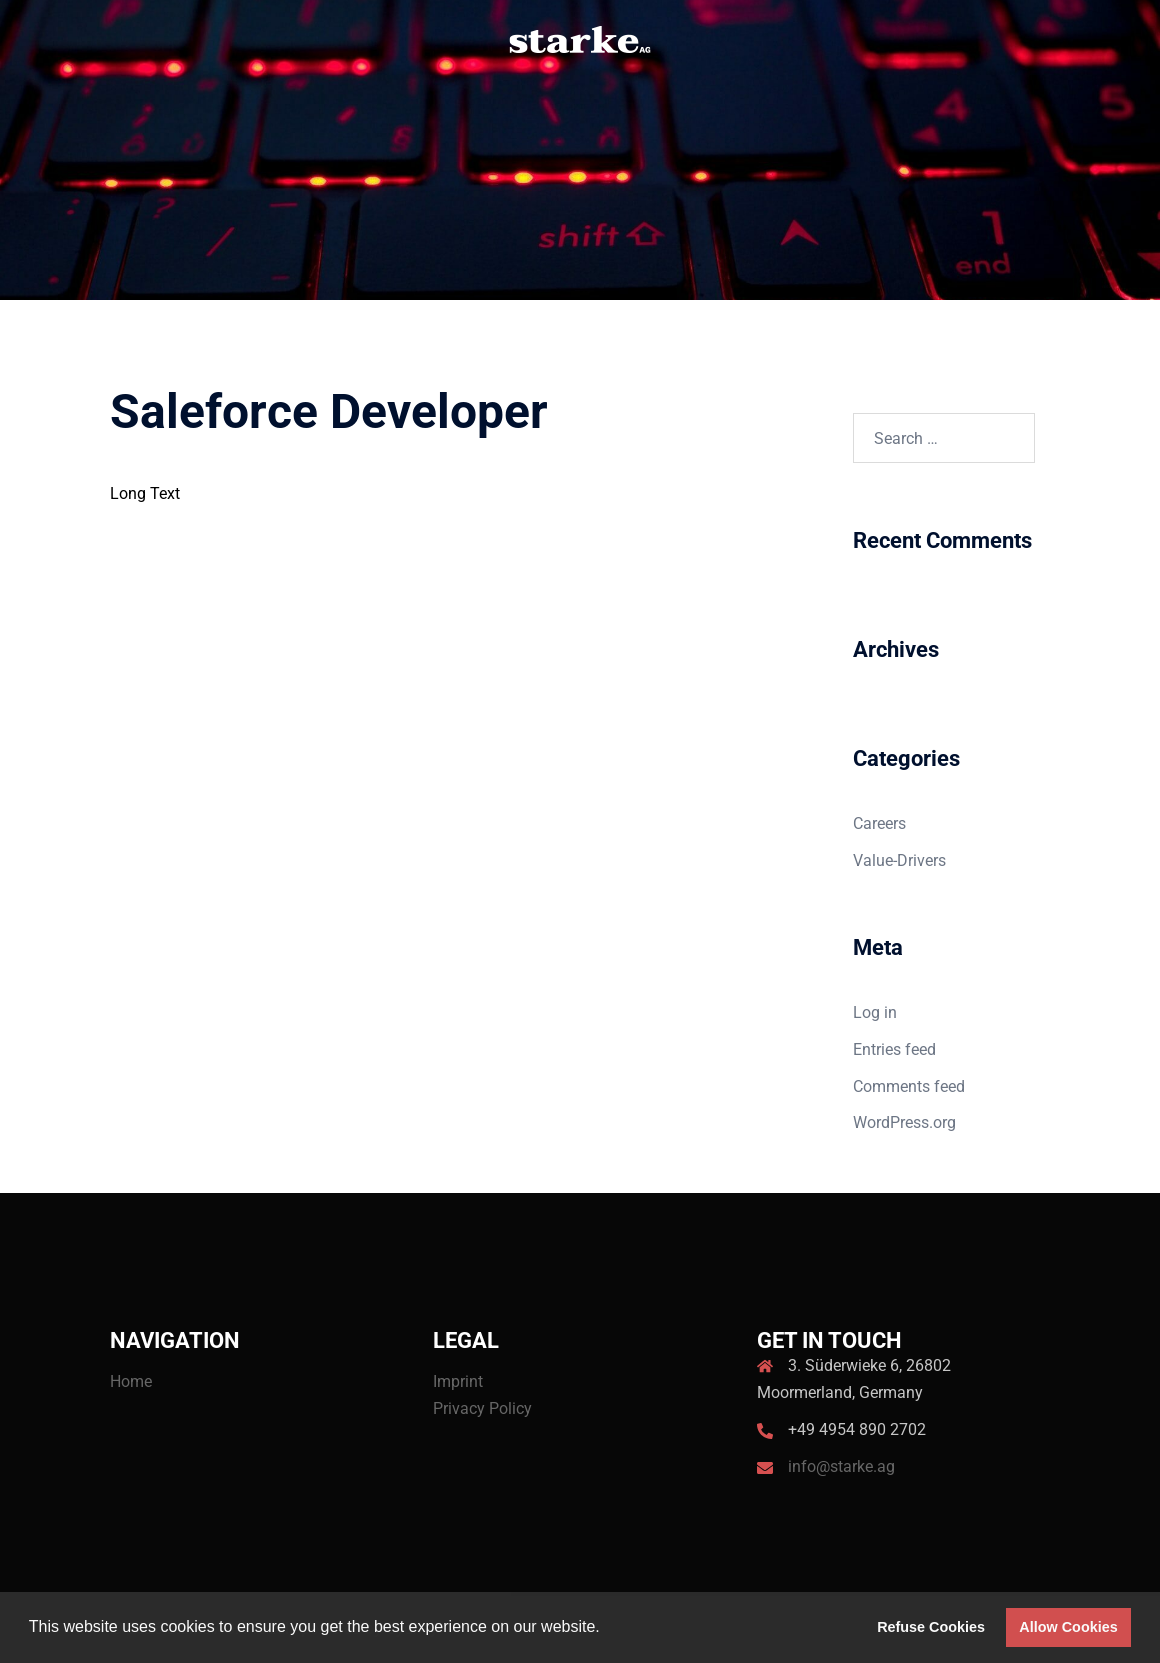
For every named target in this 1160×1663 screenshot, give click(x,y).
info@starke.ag (841, 1466)
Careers (879, 823)
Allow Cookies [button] (1068, 1627)
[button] (607, 1629)
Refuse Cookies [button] (931, 1627)
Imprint (458, 1381)
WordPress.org (904, 1122)
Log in (875, 1012)
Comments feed (909, 1086)
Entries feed (894, 1049)
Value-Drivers (899, 860)
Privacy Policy (482, 1408)
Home (131, 1381)
